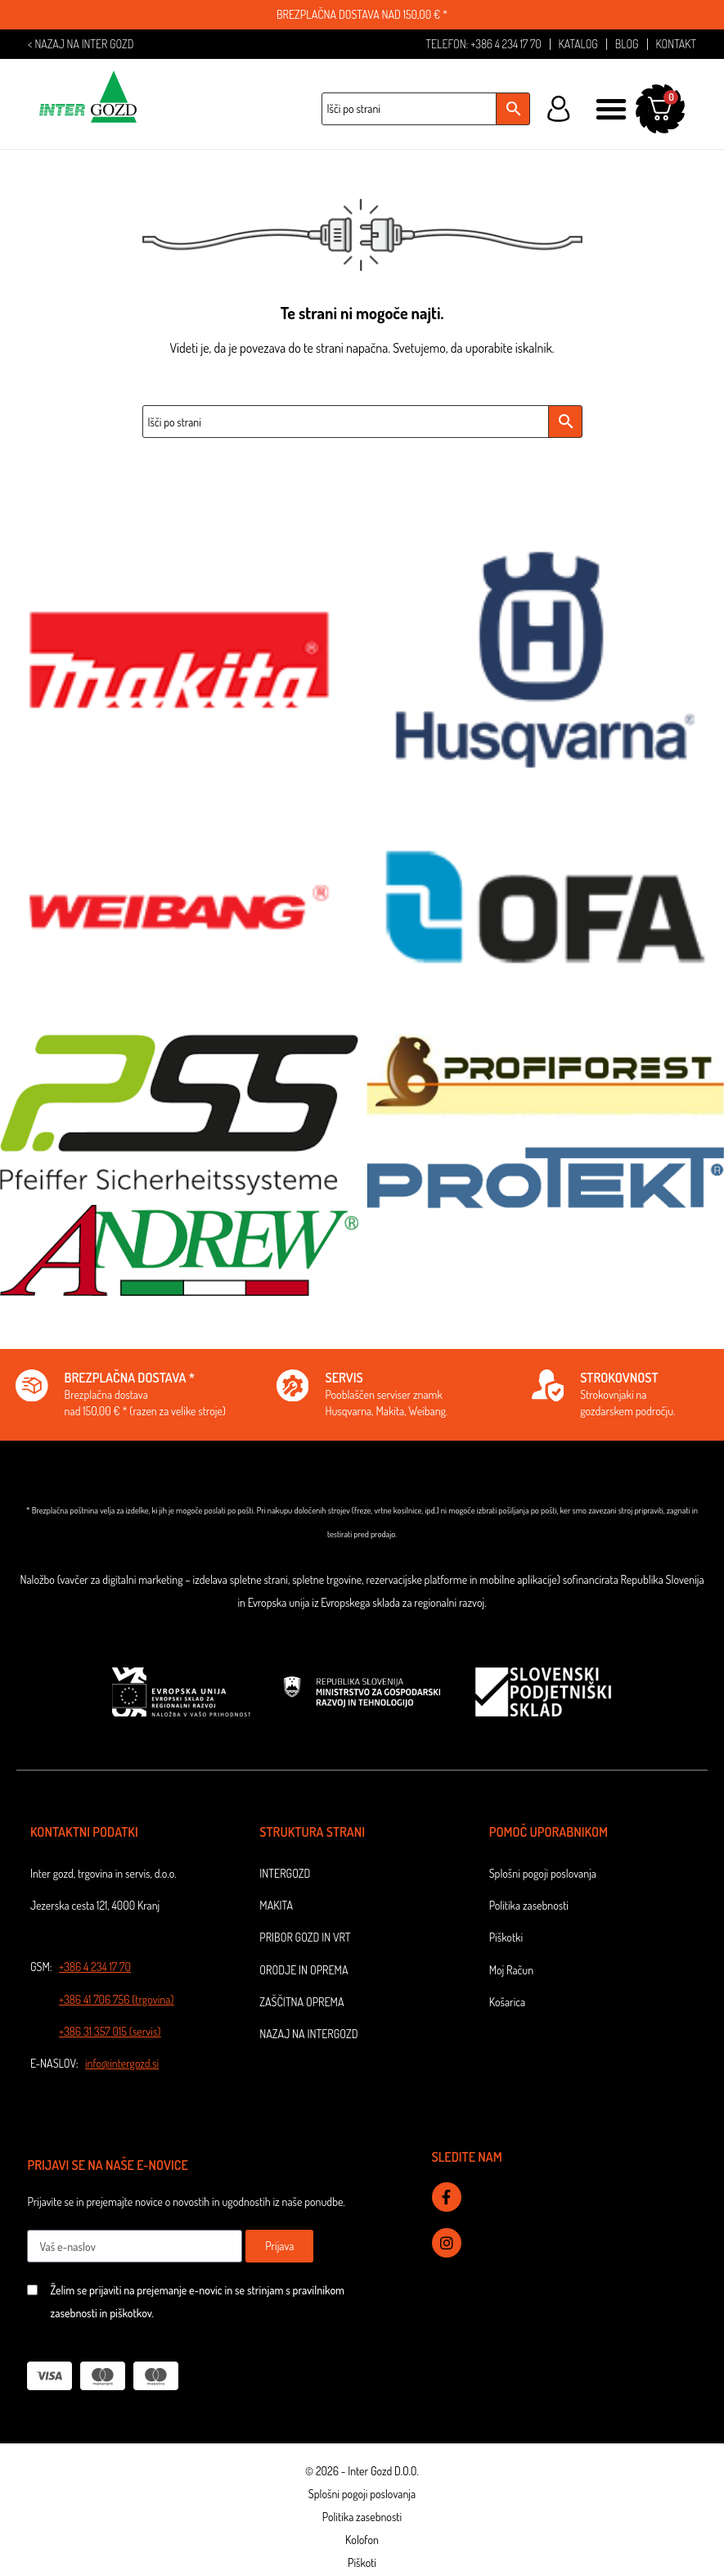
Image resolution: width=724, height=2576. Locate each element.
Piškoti (362, 2564)
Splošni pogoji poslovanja (542, 1874)
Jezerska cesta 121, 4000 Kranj (95, 1907)
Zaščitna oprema (301, 2003)
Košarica (507, 2003)
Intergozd (284, 1874)
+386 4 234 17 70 (95, 1968)
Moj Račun (511, 1971)
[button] (611, 109)
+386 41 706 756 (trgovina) (116, 2000)
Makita (276, 1907)
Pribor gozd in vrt (304, 1939)
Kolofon (362, 2541)
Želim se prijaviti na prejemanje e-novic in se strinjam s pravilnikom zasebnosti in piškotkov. (197, 2303)
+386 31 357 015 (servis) (110, 2032)
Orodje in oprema (303, 1971)
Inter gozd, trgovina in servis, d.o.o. (103, 1874)
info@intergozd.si (122, 2064)
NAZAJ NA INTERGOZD (308, 2034)
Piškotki (506, 1939)
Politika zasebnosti (529, 1907)
